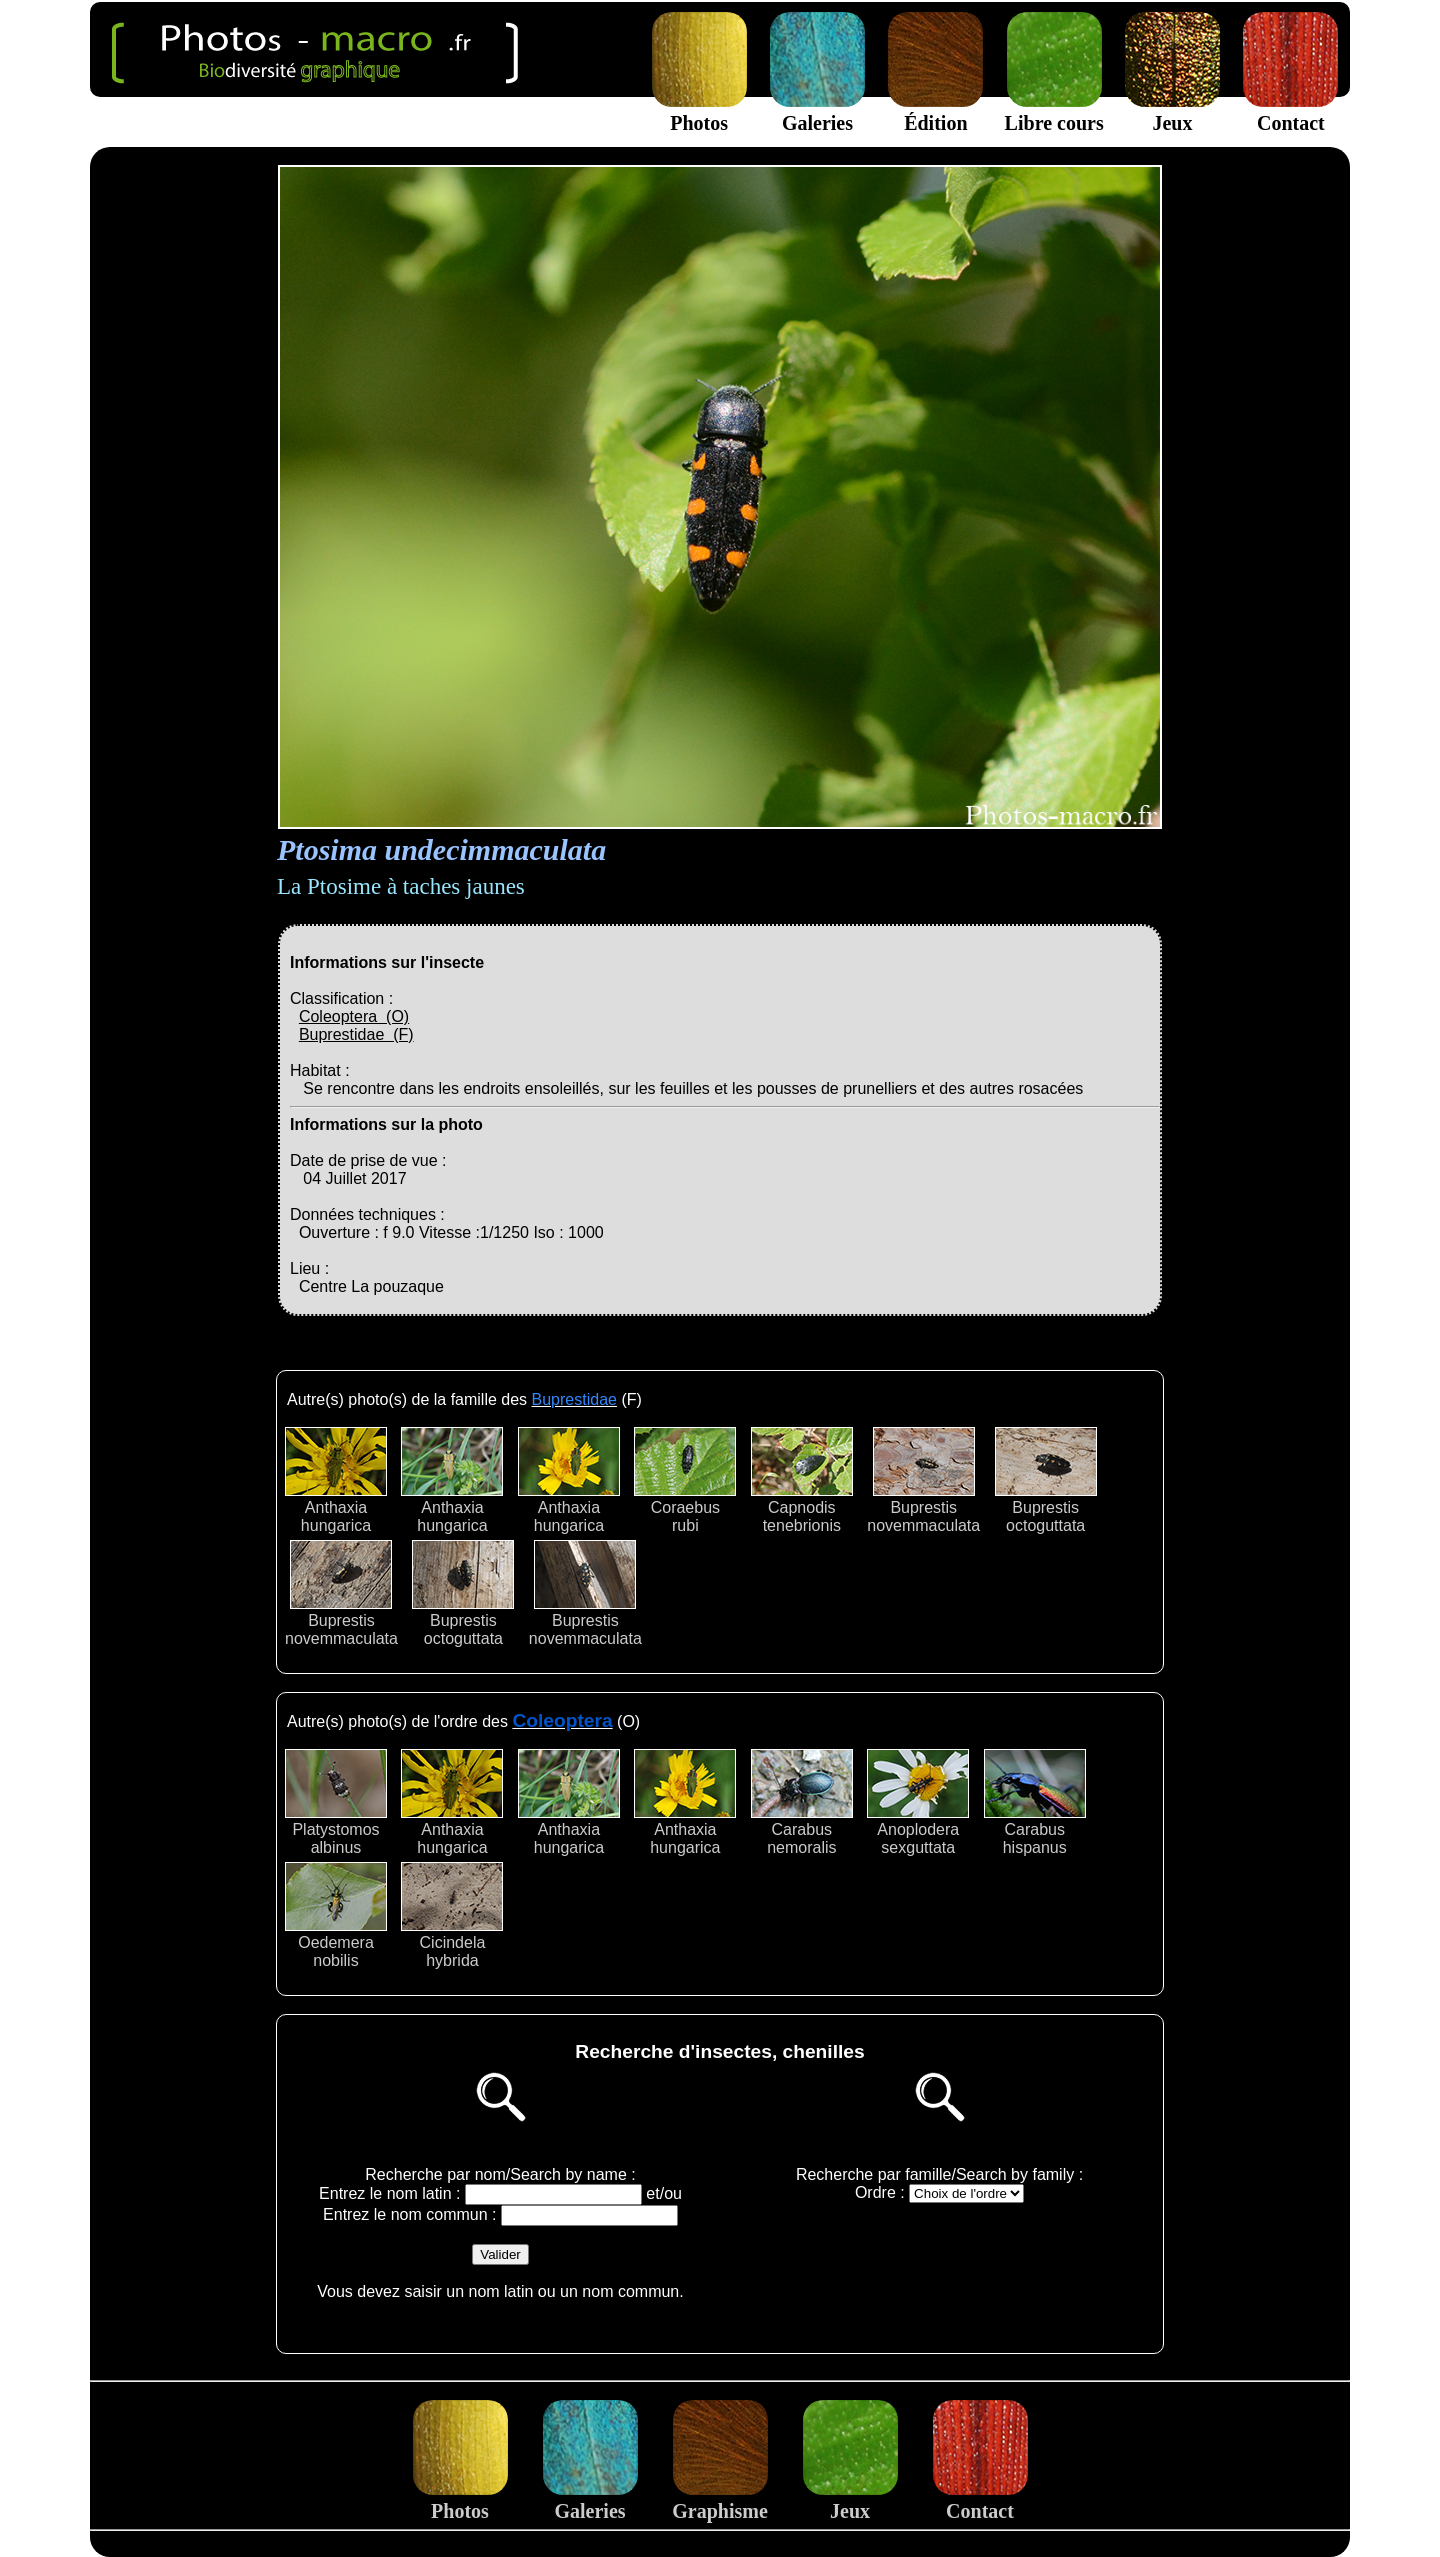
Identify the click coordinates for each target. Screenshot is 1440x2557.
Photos (699, 111)
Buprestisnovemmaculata (923, 1480)
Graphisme (720, 2499)
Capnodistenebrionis (802, 1480)
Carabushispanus (1035, 1802)
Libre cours (1054, 111)
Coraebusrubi (685, 1480)
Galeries (817, 111)
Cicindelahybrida (452, 1915)
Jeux (1172, 111)
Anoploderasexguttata (918, 1802)
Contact (1290, 111)
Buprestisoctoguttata (1046, 1480)
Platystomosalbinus (336, 1802)
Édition (935, 111)
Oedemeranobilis (336, 1915)
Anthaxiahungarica (336, 1480)
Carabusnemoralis (802, 1802)
